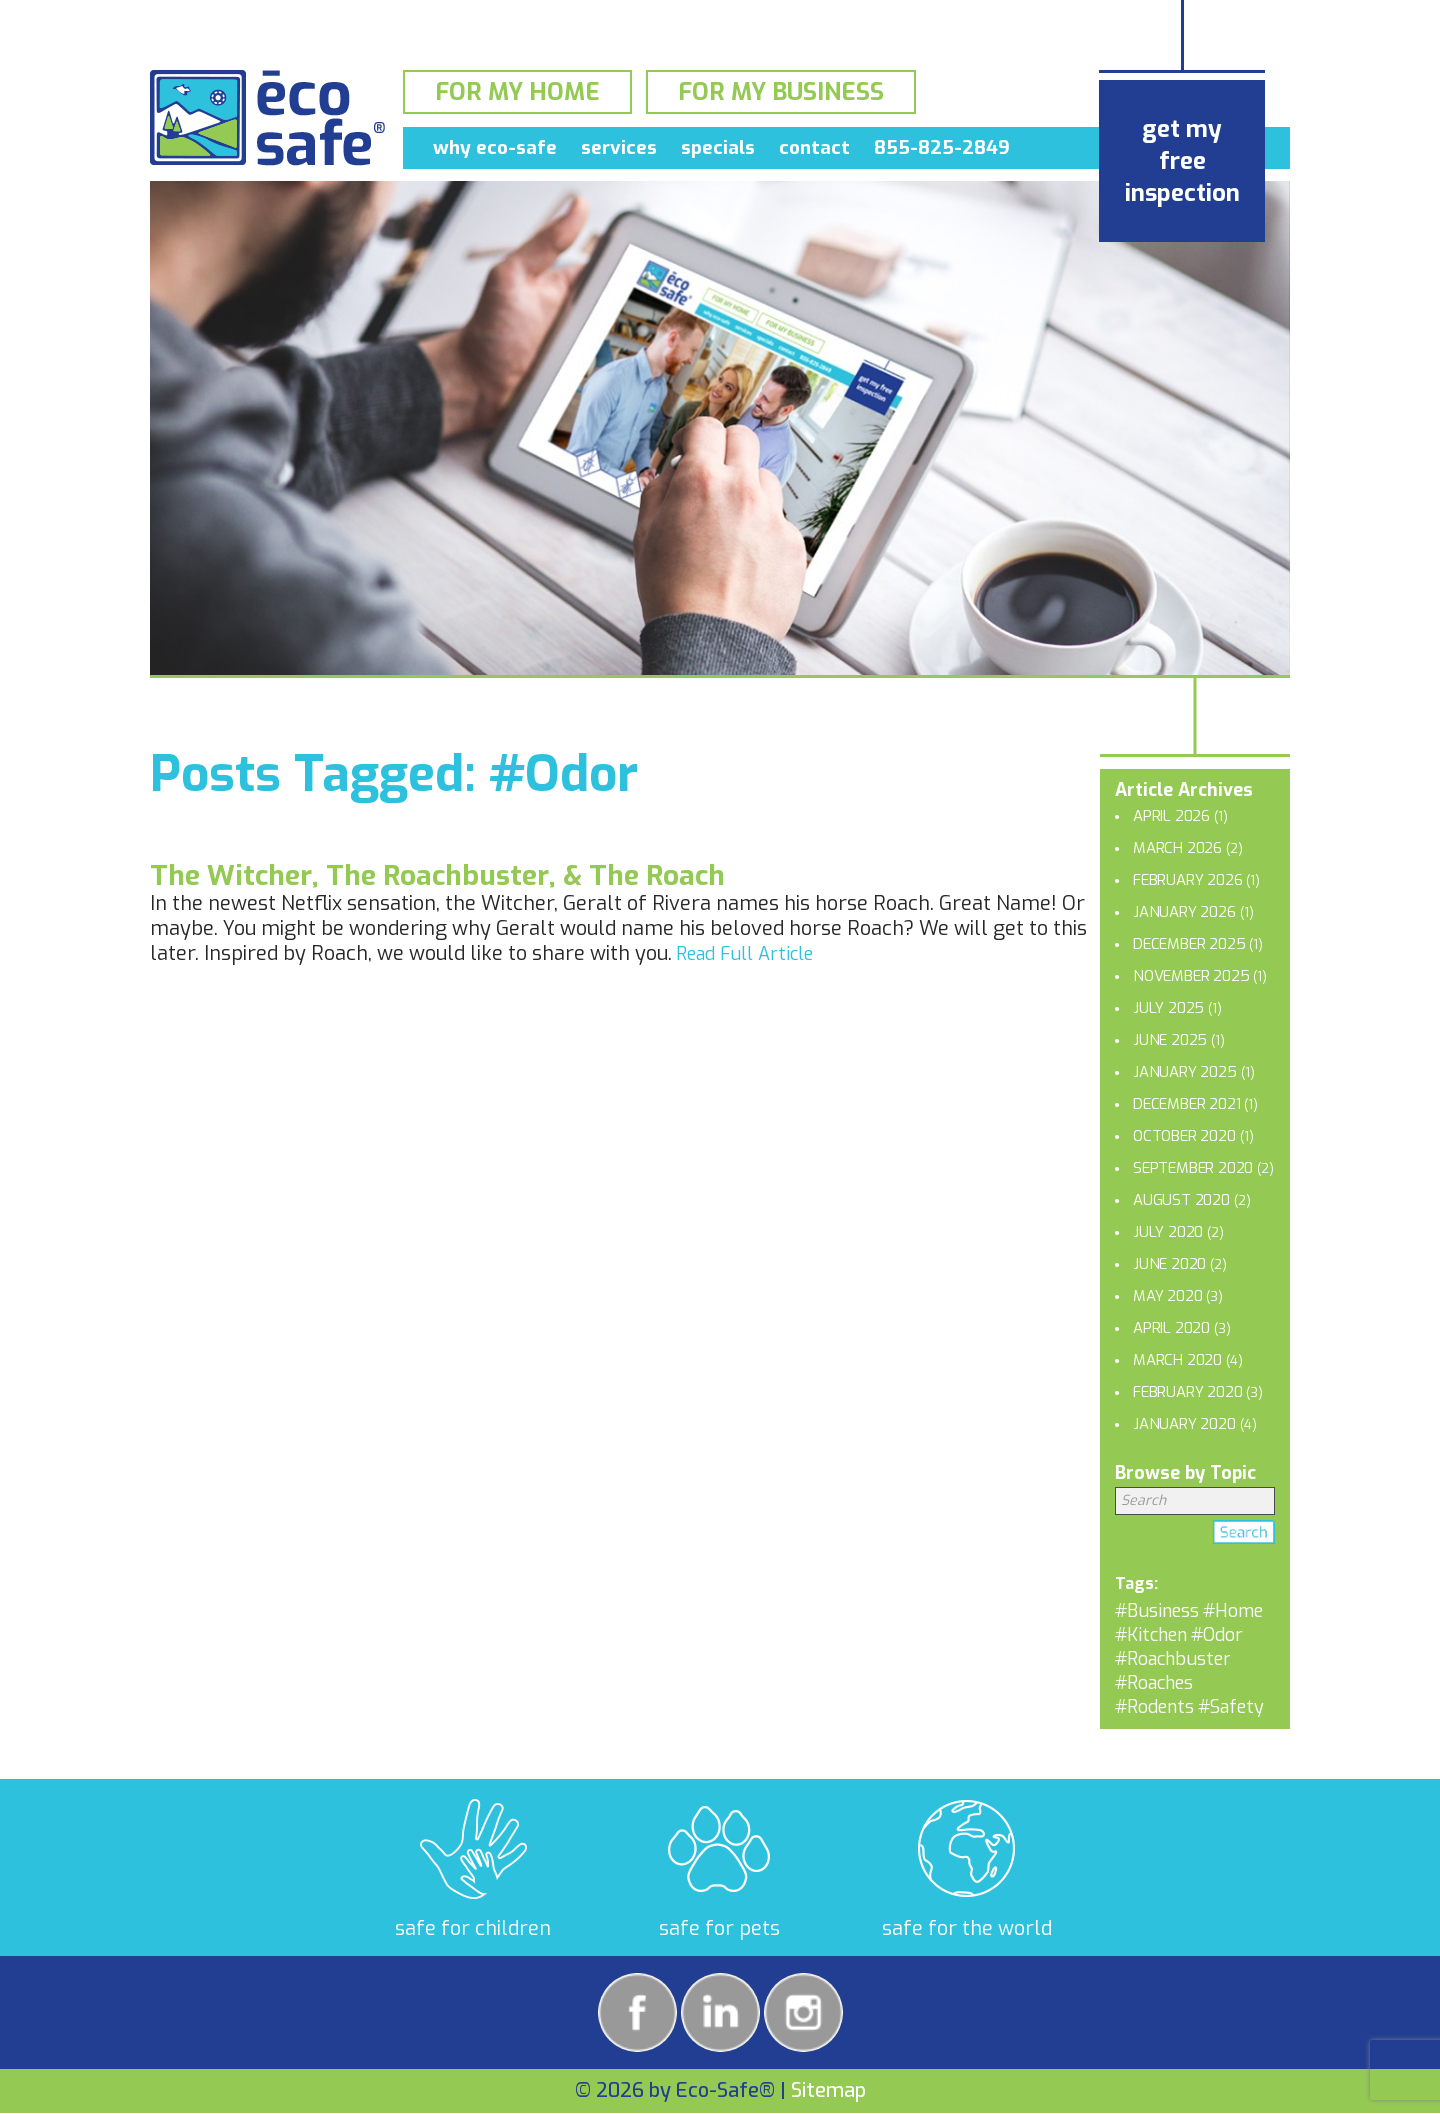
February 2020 (1187, 1392)
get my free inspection (1182, 161)
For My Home (517, 94)
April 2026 (1171, 816)
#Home (1233, 1611)
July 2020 (1168, 1232)
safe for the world (967, 1928)
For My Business (781, 94)
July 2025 (1168, 1008)
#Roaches (1154, 1683)
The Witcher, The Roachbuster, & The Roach (437, 875)
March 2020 (1177, 1360)
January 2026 (1184, 912)
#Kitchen (1151, 1635)
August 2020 (1181, 1200)
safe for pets (719, 1928)
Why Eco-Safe (495, 151)
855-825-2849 (942, 151)
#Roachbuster (1173, 1659)
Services (619, 151)
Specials (718, 151)
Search (1244, 1536)
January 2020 (1184, 1424)
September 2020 (1193, 1168)
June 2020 (1169, 1264)
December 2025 (1189, 944)
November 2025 (1191, 976)
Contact (814, 151)
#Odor (1217, 1635)
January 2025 (1185, 1072)
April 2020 (1171, 1328)
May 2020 (1167, 1296)
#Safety (1231, 1707)
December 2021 (1186, 1104)
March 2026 (1177, 848)
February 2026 (1187, 880)
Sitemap (828, 2090)
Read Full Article (744, 954)
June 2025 (1170, 1040)
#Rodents (1154, 1707)
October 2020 (1184, 1136)
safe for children (473, 1928)
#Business (1157, 1611)
